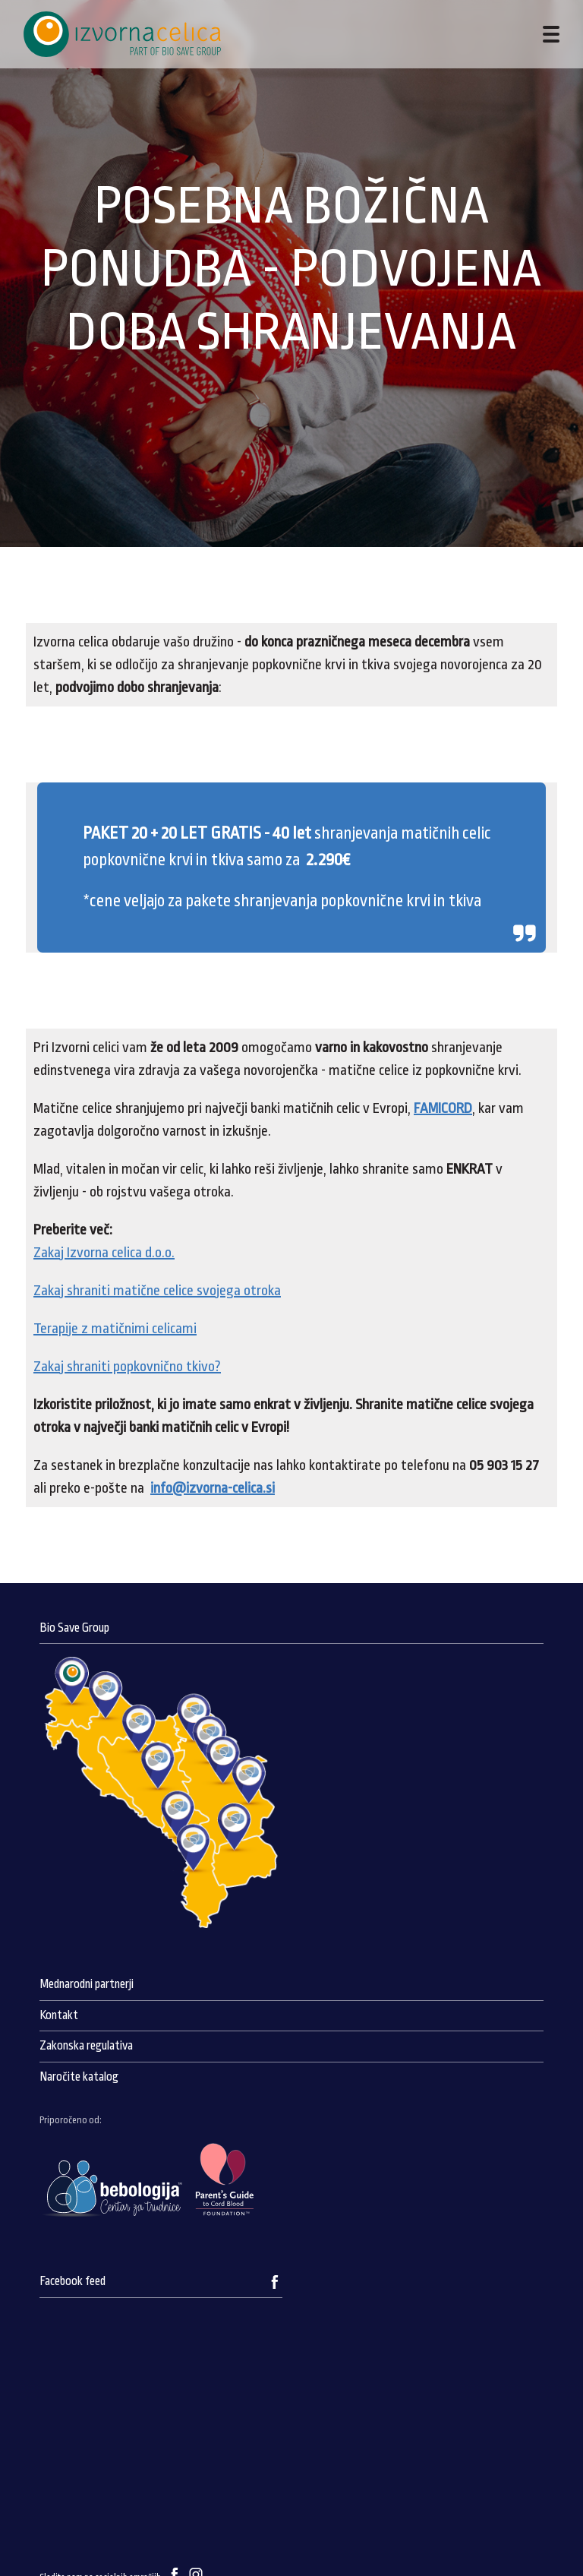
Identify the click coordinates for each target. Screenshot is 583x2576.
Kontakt (58, 2015)
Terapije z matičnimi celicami (115, 1328)
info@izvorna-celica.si (212, 1488)
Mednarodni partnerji (86, 1984)
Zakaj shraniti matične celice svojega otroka (157, 1290)
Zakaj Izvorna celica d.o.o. (104, 1252)
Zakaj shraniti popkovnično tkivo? (127, 1366)
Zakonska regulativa (86, 2046)
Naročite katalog (78, 2077)
